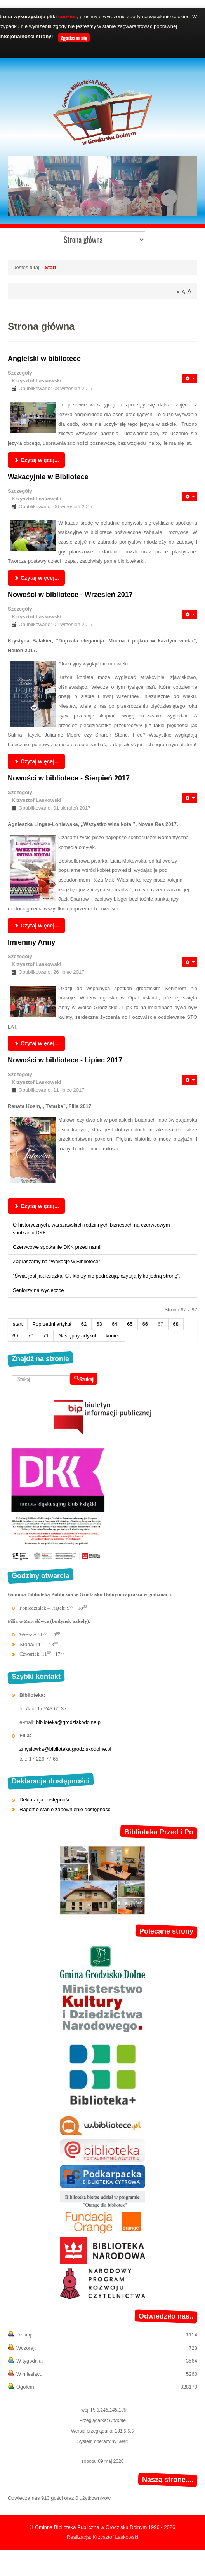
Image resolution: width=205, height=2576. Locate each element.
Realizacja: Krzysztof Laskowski (102, 2537)
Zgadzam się (74, 37)
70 (30, 1336)
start (18, 1324)
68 (176, 1324)
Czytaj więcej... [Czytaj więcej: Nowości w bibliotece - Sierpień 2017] (36, 925)
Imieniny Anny (31, 942)
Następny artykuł (77, 1336)
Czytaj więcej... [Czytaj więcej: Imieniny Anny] (36, 1043)
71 (46, 1336)
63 (99, 1324)
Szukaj (84, 1379)
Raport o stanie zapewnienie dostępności (65, 1809)
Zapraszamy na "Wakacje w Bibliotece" (56, 1261)
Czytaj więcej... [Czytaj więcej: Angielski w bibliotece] (36, 460)
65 (129, 1324)
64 (114, 1324)
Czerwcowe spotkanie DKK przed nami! (57, 1247)
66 (145, 1324)
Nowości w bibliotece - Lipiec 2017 (65, 1060)
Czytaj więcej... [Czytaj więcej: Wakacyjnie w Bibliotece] (36, 578)
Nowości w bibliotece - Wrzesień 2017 (70, 594)
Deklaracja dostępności (45, 1799)
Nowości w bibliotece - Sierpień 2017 (69, 778)
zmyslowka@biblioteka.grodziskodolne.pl (65, 1749)
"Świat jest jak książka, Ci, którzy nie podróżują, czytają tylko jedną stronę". (97, 1276)
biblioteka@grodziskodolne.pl (69, 1722)
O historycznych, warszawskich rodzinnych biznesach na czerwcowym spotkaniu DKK (91, 1229)
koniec (113, 1336)
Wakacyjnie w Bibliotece (48, 477)
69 (15, 1336)
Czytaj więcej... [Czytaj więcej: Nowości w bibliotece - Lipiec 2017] (36, 1206)
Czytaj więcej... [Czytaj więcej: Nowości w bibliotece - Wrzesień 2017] (36, 761)
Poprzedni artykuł (51, 1324)
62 (84, 1324)
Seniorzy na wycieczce (38, 1290)
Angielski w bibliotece (44, 358)
